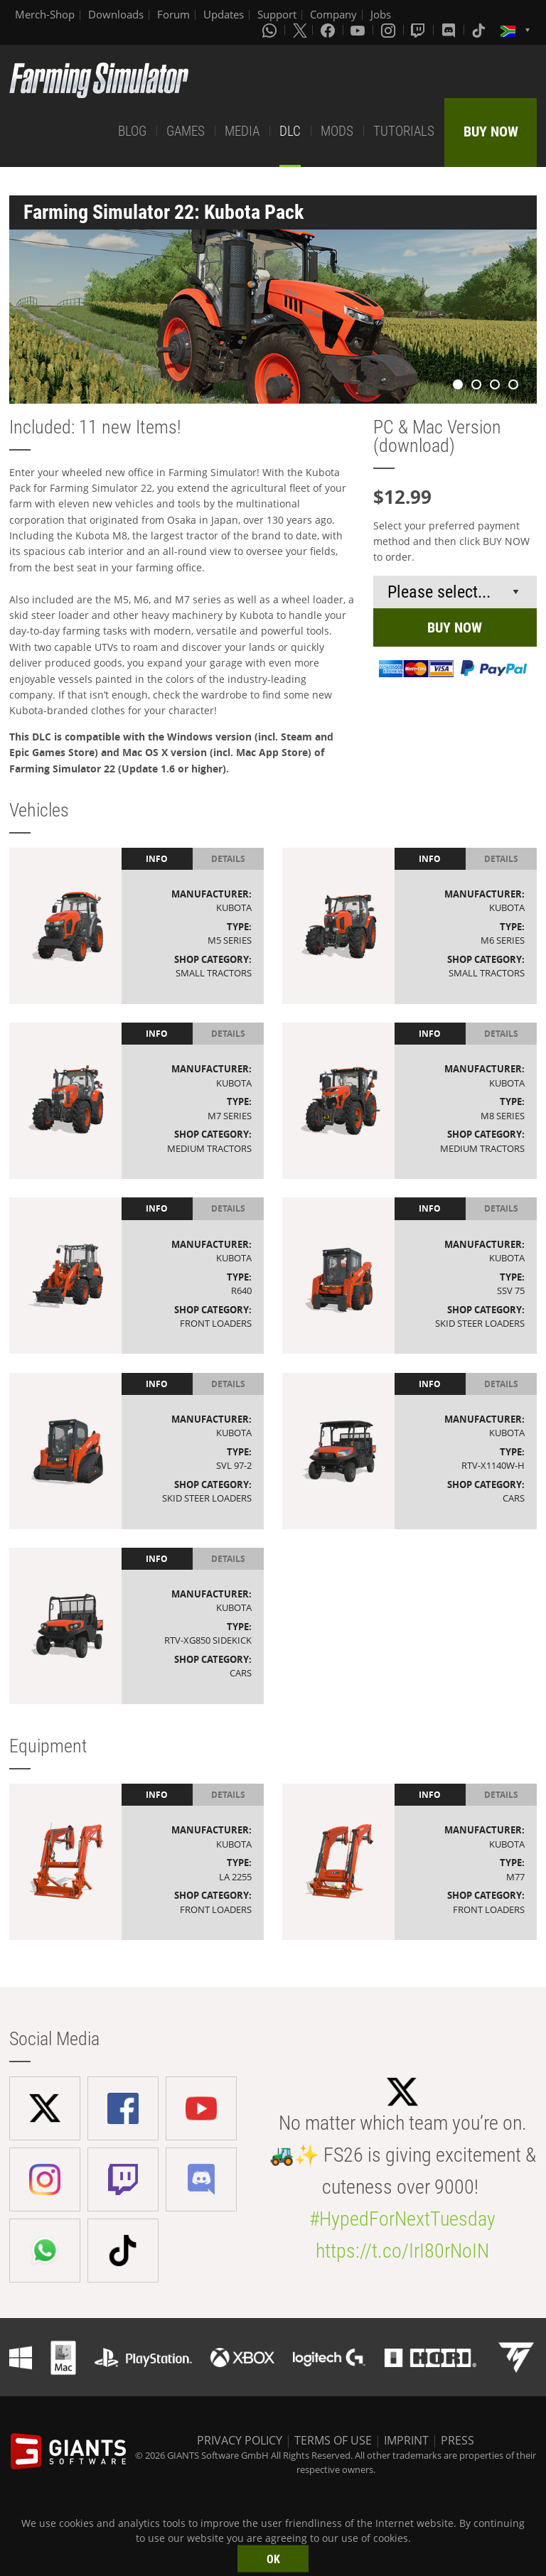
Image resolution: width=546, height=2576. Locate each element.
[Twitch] (419, 30)
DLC (290, 131)
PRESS (457, 2440)
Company (333, 14)
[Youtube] (359, 30)
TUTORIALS (403, 131)
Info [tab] (157, 859)
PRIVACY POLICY (239, 2440)
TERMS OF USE (333, 2440)
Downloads (116, 14)
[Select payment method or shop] (455, 592)
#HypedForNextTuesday (402, 2219)
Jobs (380, 14)
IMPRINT (406, 2440)
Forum (173, 14)
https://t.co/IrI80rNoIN (402, 2251)
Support (276, 14)
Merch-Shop (45, 14)
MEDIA (242, 131)
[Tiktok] (479, 30)
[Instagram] (389, 30)
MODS (337, 131)
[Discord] (450, 30)
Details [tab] (228, 859)
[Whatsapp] (270, 30)
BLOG (132, 131)
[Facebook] (329, 30)
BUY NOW (491, 131)
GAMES (185, 131)
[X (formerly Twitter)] (300, 30)
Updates (223, 14)
